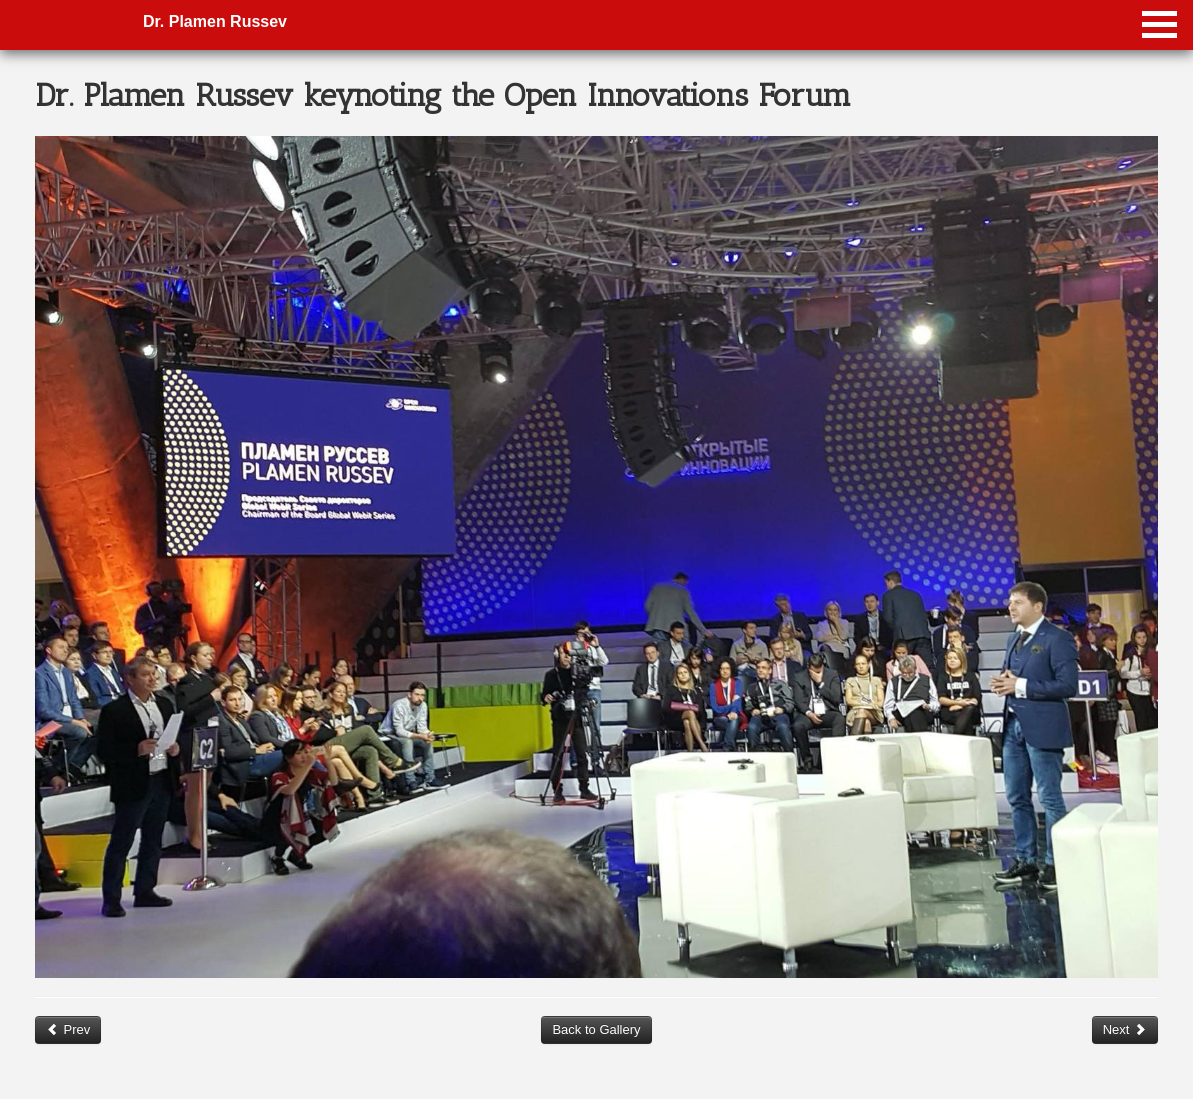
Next (1125, 1029)
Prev (68, 1029)
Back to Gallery (596, 1029)
